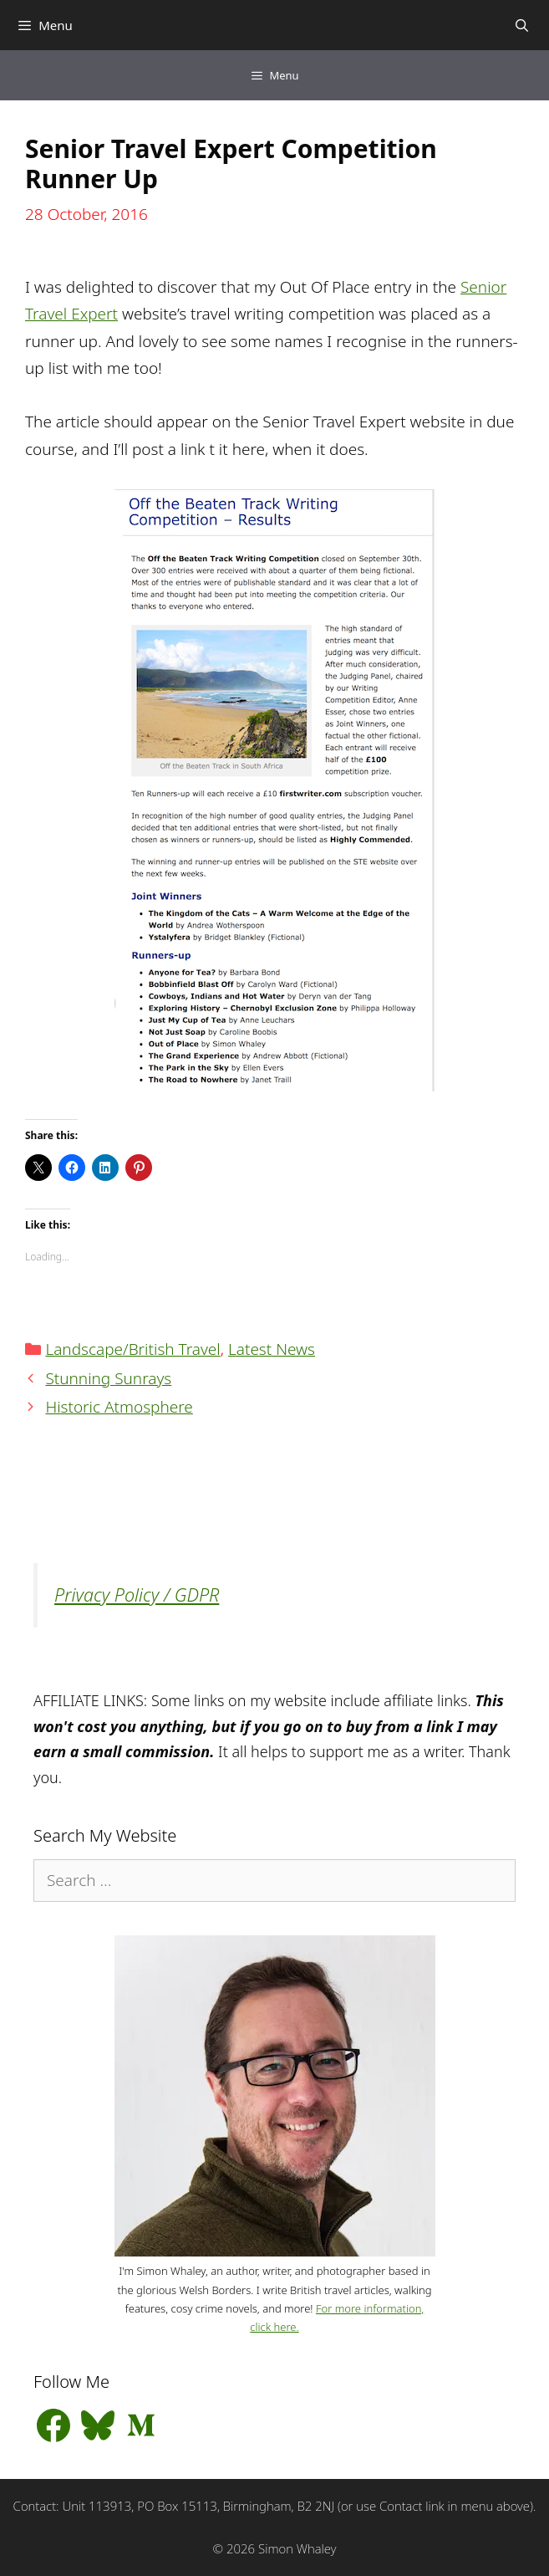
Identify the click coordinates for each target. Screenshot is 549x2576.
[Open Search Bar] (522, 25)
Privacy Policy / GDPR (136, 1594)
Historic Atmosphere (118, 1407)
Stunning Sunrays (108, 1378)
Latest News (271, 1349)
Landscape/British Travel (132, 1349)
